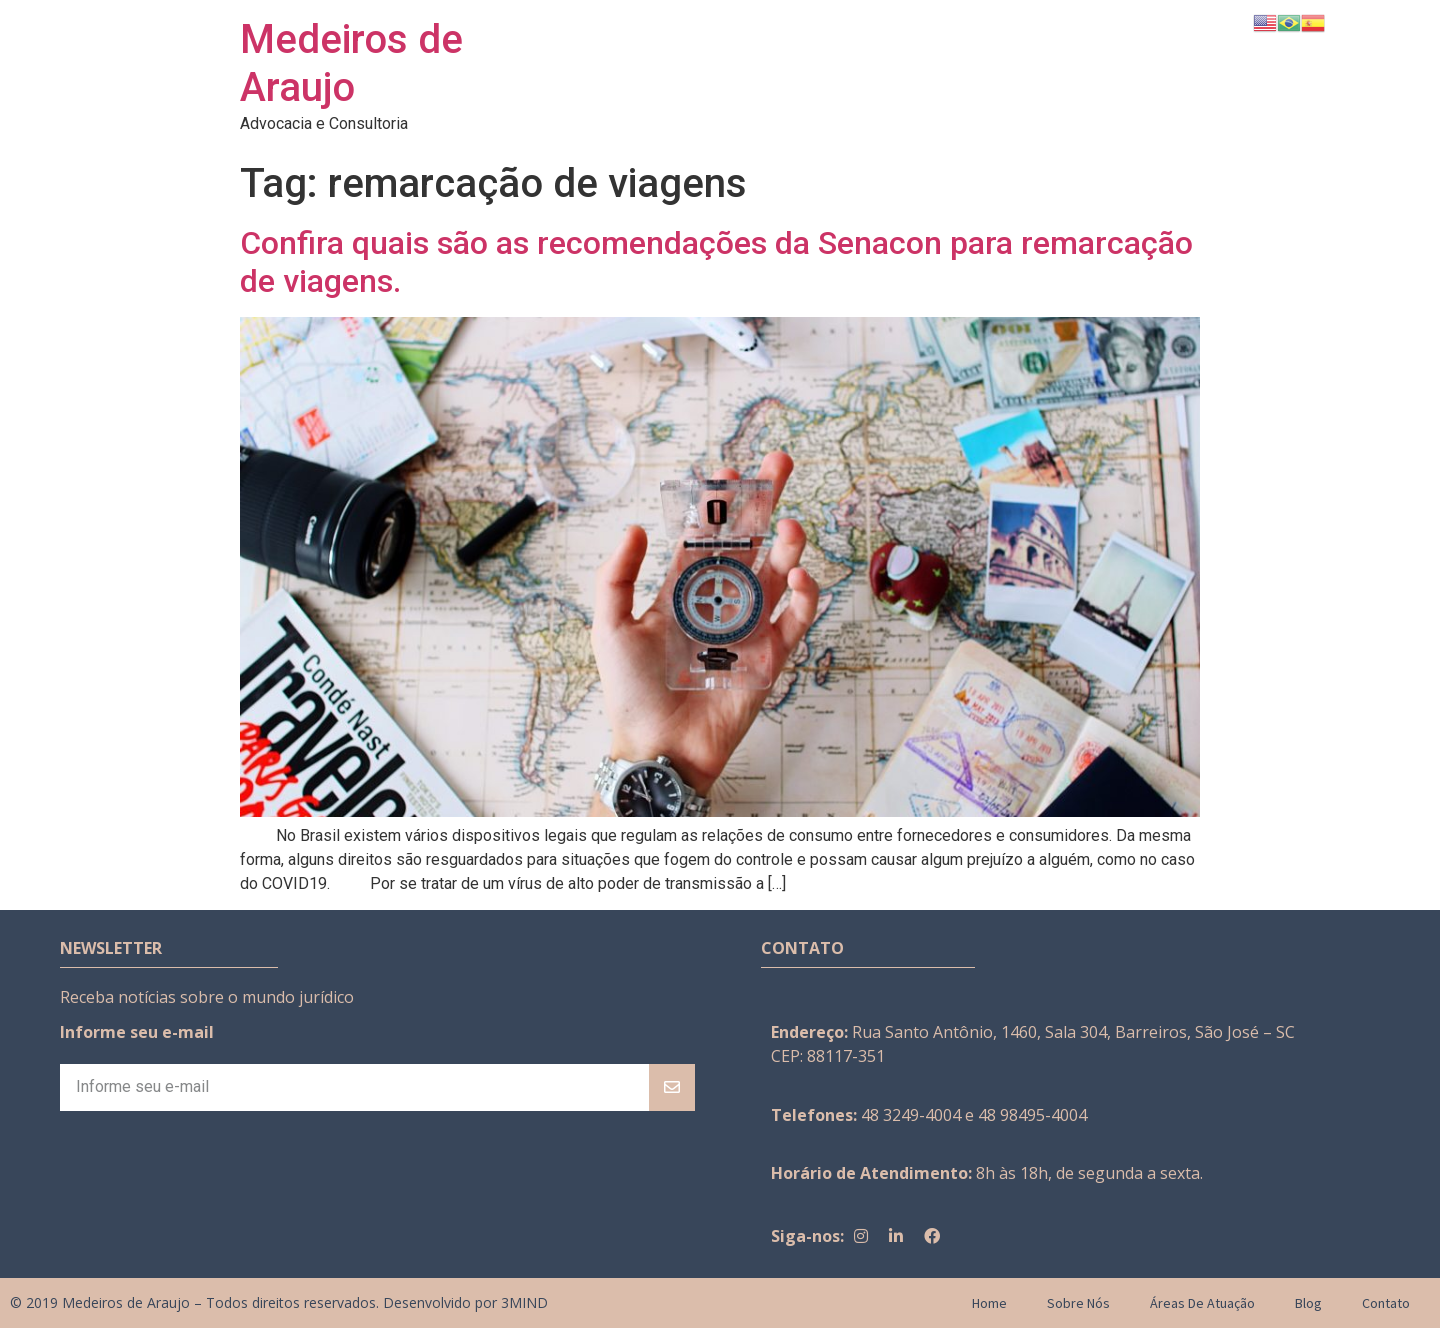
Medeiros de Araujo (351, 63)
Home (989, 1303)
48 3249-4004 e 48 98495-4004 (974, 1115)
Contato (1386, 1303)
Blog (1308, 1303)
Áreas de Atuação (1202, 1303)
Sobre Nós (1078, 1303)
